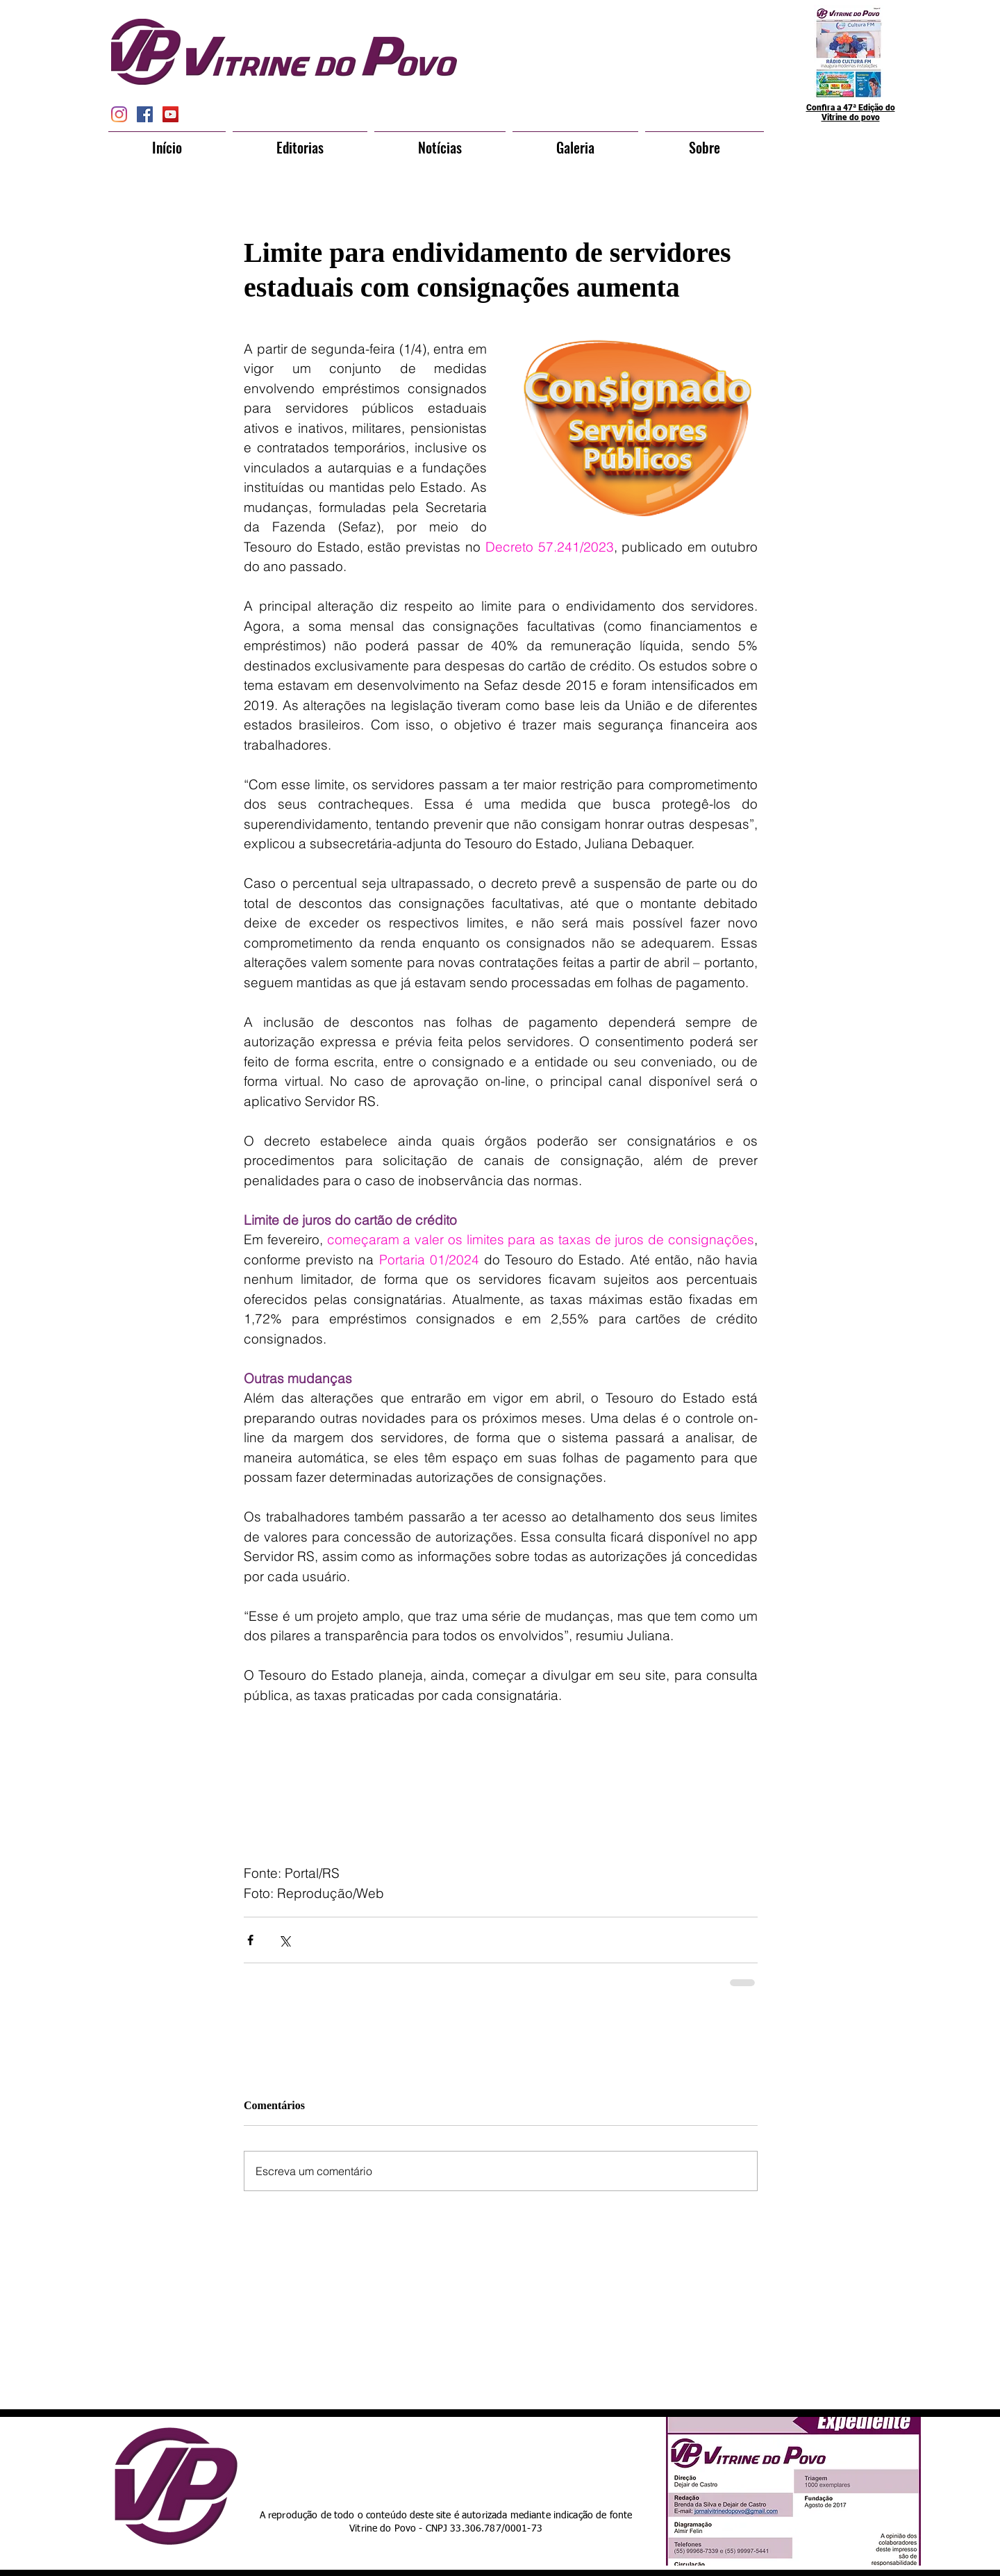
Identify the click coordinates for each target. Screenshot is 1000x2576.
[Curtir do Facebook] (474, 2459)
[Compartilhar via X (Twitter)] (284, 1940)
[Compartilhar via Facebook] (250, 1940)
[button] (300, 141)
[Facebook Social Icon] (145, 114)
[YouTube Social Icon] (170, 114)
